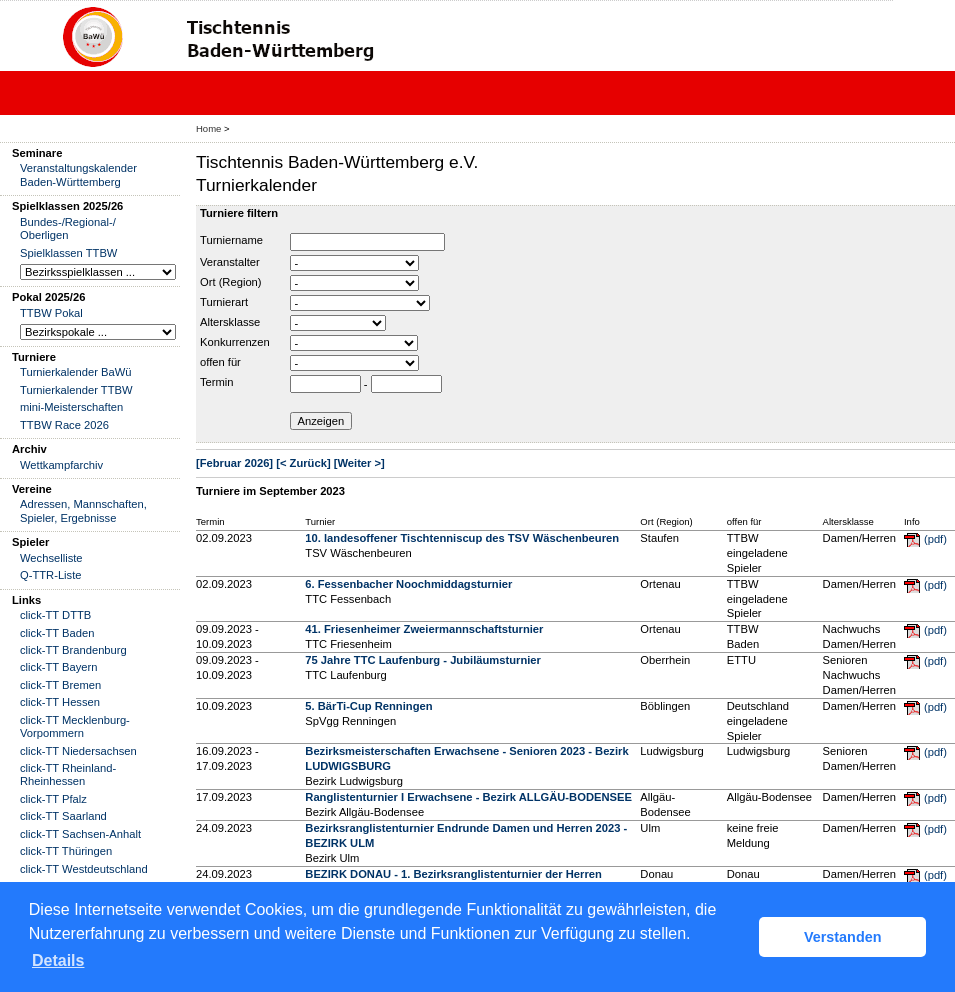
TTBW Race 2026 (64, 425)
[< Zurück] (303, 463)
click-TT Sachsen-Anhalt (80, 834)
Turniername (231, 240)
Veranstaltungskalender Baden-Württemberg (78, 174)
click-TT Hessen (60, 702)
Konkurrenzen (235, 342)
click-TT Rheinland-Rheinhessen (68, 774)
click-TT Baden (57, 633)
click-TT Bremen (60, 685)
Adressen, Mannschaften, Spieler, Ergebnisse (83, 510)
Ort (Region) (231, 282)
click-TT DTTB (55, 615)
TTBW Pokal (51, 313)
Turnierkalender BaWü (76, 372)
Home (208, 128)
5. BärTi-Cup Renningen (368, 706)
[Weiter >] (359, 463)
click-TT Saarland (63, 816)
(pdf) (935, 539)
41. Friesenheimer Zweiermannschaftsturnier (424, 629)
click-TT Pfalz (53, 799)
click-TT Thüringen (66, 851)
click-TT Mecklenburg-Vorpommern (75, 726)
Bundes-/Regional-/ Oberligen (68, 228)
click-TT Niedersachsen (78, 751)
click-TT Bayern (59, 667)
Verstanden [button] (843, 937)
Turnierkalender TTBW (76, 390)
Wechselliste (51, 558)
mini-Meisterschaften (71, 407)
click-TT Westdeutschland (84, 869)
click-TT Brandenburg (73, 650)
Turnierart (224, 302)
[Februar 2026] (234, 463)
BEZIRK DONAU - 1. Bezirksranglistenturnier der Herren (453, 874)
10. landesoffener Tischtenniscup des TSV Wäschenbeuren (462, 538)
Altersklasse (230, 322)
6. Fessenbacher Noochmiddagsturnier (408, 584)
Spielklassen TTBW (68, 253)
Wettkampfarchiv (61, 465)
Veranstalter (230, 262)
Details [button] (58, 960)
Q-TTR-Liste (51, 575)
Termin (217, 382)
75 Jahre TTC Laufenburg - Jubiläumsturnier (423, 660)
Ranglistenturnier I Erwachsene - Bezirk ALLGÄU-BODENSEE (468, 797)
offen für (220, 362)
